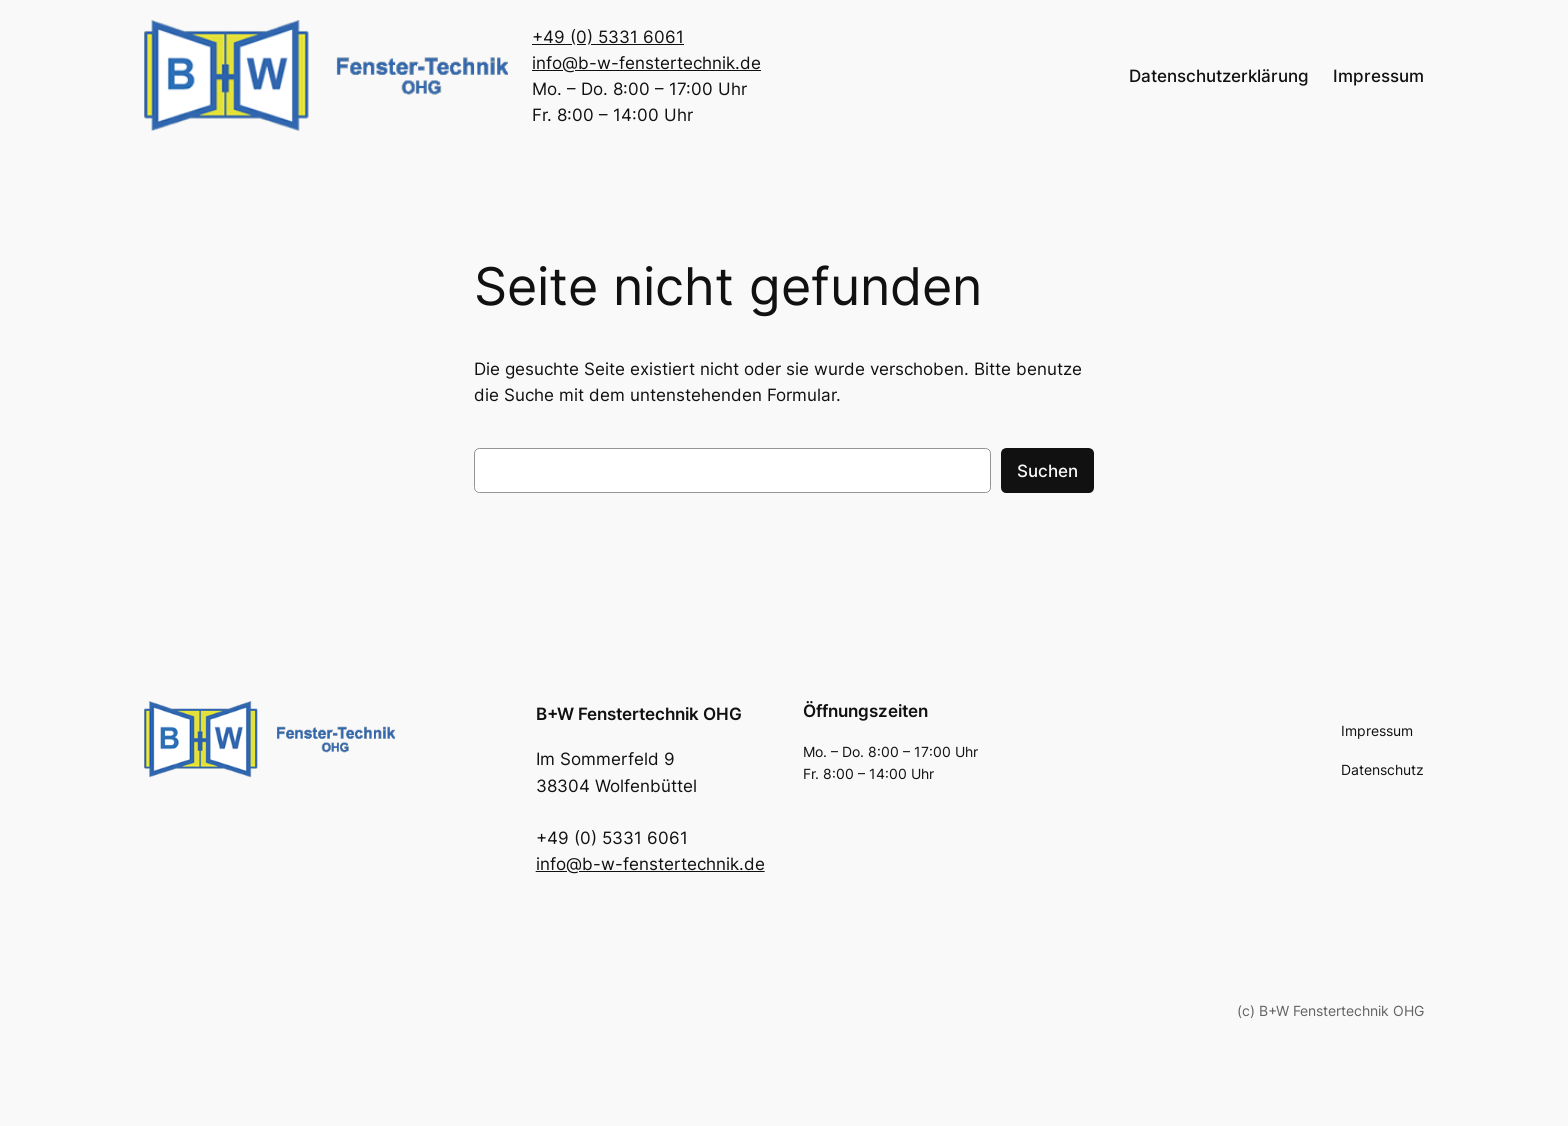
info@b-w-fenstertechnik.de (646, 63)
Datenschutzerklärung (1219, 76)
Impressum (1378, 76)
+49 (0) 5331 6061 (608, 37)
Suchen (1047, 471)
